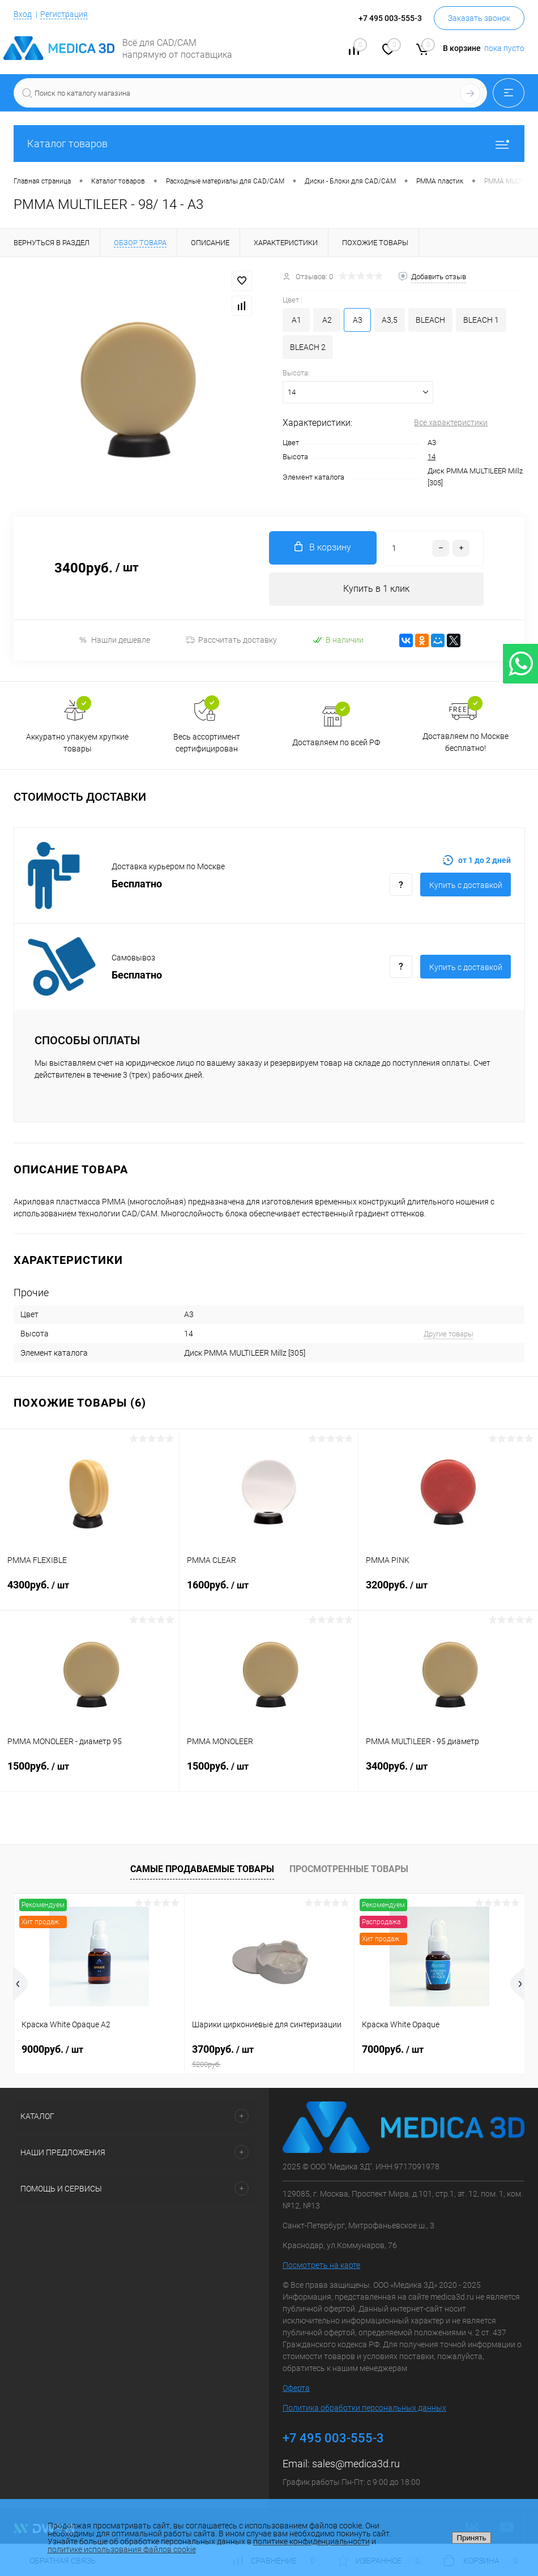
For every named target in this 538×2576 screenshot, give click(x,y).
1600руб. (269, 1592)
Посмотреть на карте (321, 2265)
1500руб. (89, 1774)
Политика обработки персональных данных (364, 2408)
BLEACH (430, 319)
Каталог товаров (269, 143)
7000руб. (393, 2050)
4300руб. (89, 1592)
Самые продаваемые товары (202, 1869)
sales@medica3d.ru (356, 2464)
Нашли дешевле (114, 641)
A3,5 (390, 319)
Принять (471, 2538)
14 (431, 456)
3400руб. (448, 1774)
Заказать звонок (479, 18)
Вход (23, 14)
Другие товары (448, 1334)
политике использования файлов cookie (122, 2549)
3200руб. (448, 1592)
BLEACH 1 (481, 319)
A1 (296, 319)
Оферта (296, 2388)
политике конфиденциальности (311, 2541)
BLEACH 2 (308, 347)
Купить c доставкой (465, 885)
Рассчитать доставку (231, 641)
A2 (327, 319)
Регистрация (64, 14)
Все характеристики (451, 422)
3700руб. (269, 2057)
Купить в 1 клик (376, 589)
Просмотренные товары (348, 1869)
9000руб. (52, 2050)
